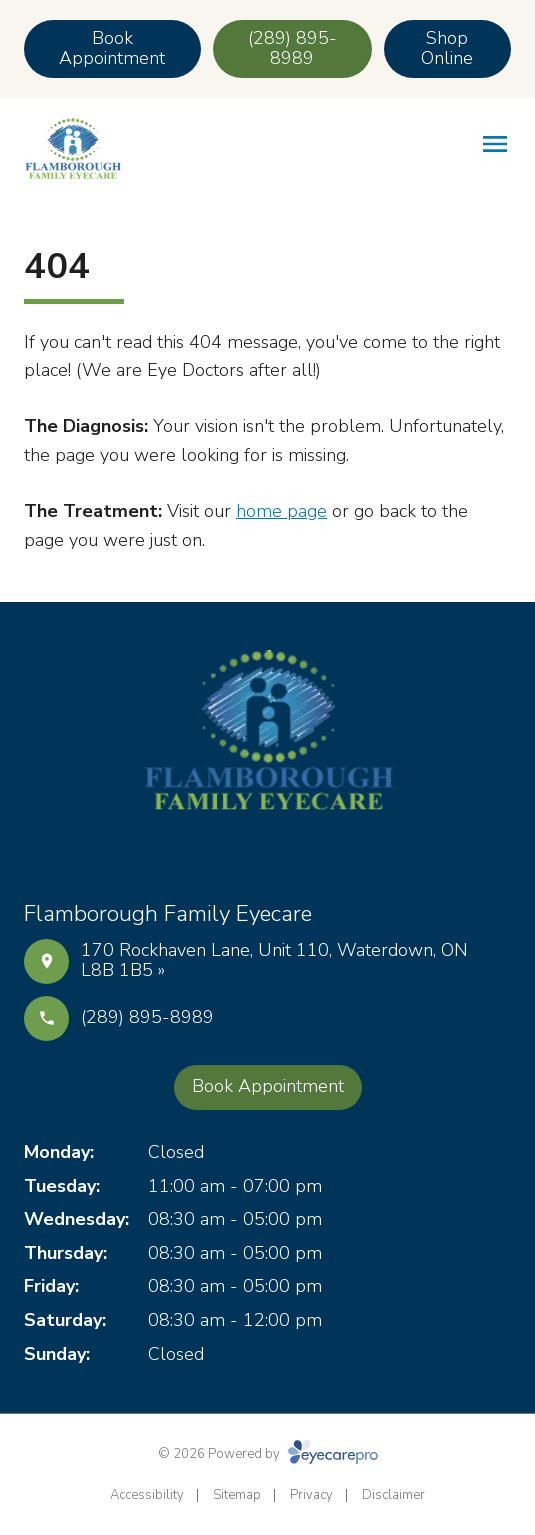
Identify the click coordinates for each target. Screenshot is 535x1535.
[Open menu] (495, 144)
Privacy (311, 1495)
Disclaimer (393, 1495)
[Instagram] (268, 852)
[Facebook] (220, 852)
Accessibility (147, 1495)
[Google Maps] (316, 852)
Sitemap (237, 1495)
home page (281, 511)
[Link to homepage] (72, 148)
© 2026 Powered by (268, 1454)
